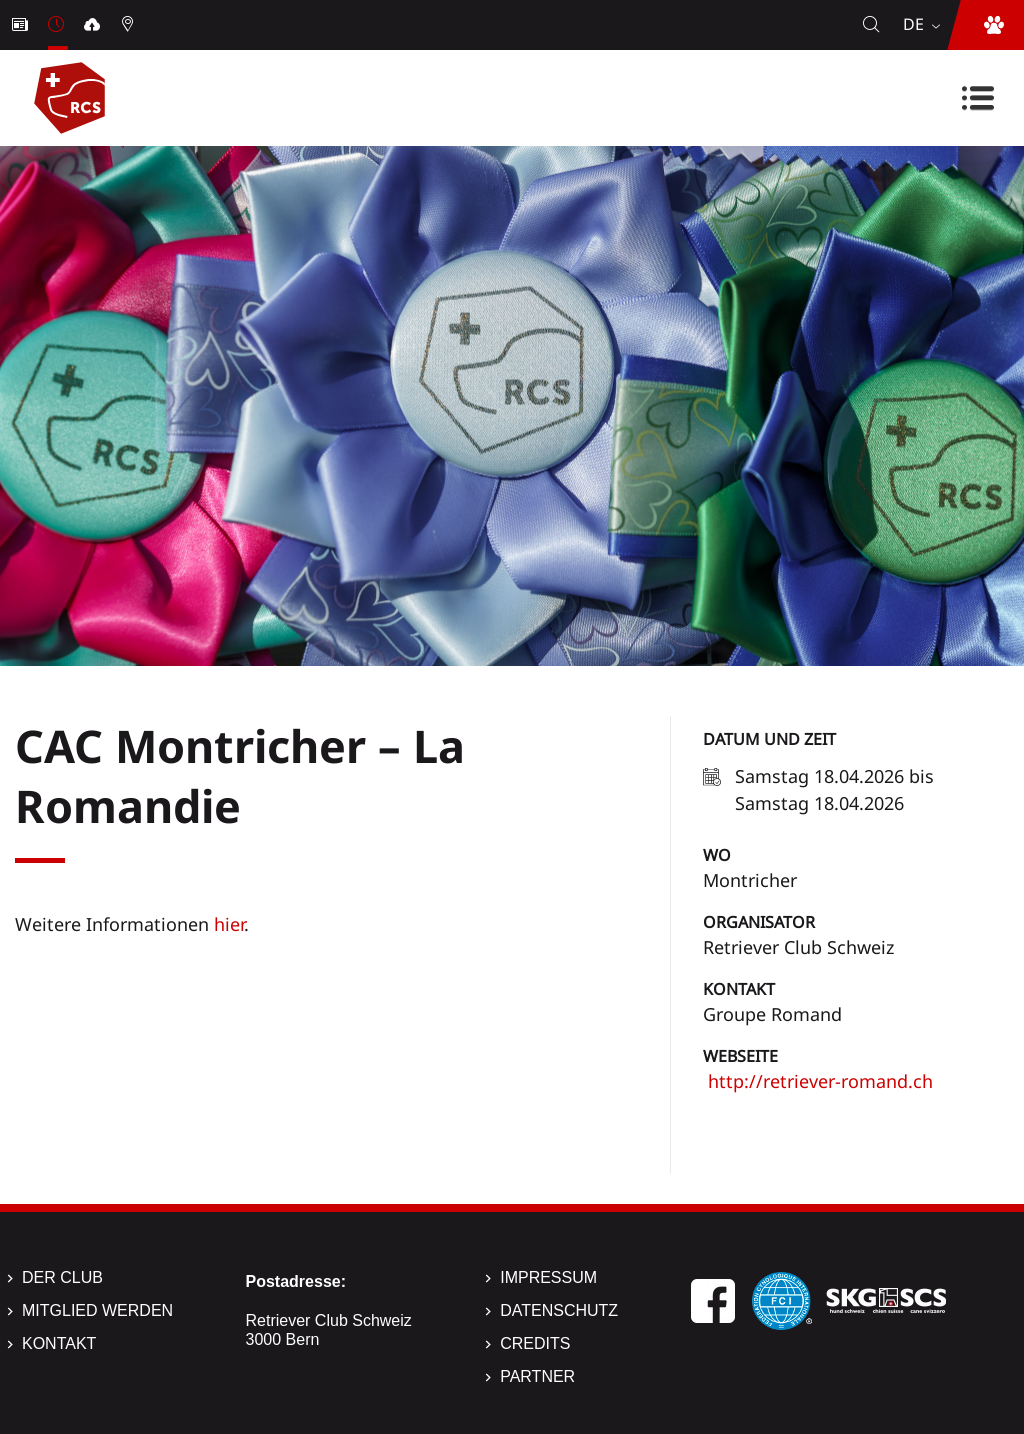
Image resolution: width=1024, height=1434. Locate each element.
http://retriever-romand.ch (818, 1081)
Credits (535, 1343)
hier (229, 924)
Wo (717, 855)
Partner (537, 1376)
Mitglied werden (97, 1310)
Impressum (548, 1277)
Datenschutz (559, 1310)
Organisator (759, 922)
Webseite (740, 1056)
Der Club (62, 1277)
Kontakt (739, 989)
